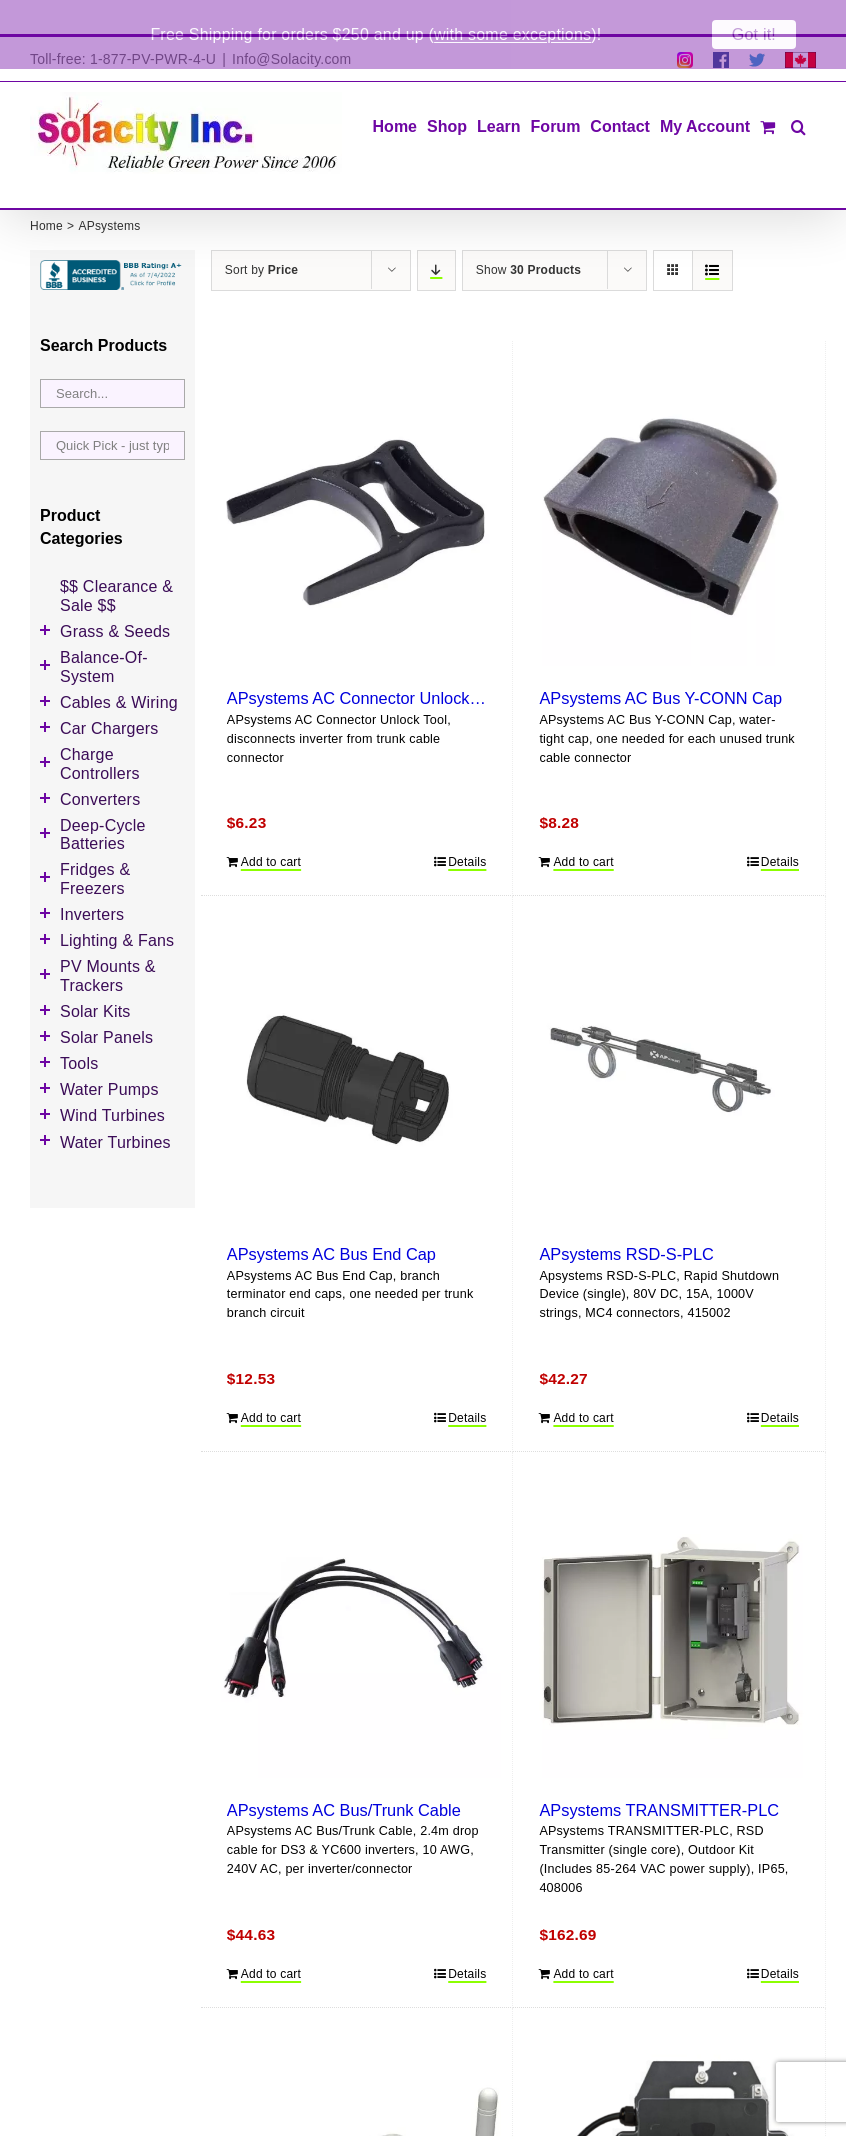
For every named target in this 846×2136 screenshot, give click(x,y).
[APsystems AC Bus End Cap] (357, 1044)
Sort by (261, 236)
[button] (798, 91)
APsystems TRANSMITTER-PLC (659, 1776)
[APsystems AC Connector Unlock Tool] (357, 488)
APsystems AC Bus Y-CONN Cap (660, 665)
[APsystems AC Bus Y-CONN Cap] (669, 488)
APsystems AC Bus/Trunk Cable (344, 1776)
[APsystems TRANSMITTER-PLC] (669, 1600)
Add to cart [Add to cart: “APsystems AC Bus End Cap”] (271, 1384)
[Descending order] (436, 236)
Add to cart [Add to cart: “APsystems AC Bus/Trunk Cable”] (271, 1940)
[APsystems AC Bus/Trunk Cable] (357, 1600)
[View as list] (712, 236)
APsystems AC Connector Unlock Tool (365, 665)
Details (467, 828)
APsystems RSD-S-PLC (626, 1220)
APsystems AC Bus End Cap (331, 1220)
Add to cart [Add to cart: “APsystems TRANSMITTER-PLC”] (583, 1940)
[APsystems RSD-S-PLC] (669, 1044)
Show (528, 236)
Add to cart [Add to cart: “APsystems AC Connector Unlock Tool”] (271, 828)
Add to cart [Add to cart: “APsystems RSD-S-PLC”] (583, 1384)
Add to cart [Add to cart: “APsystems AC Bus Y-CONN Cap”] (583, 828)
